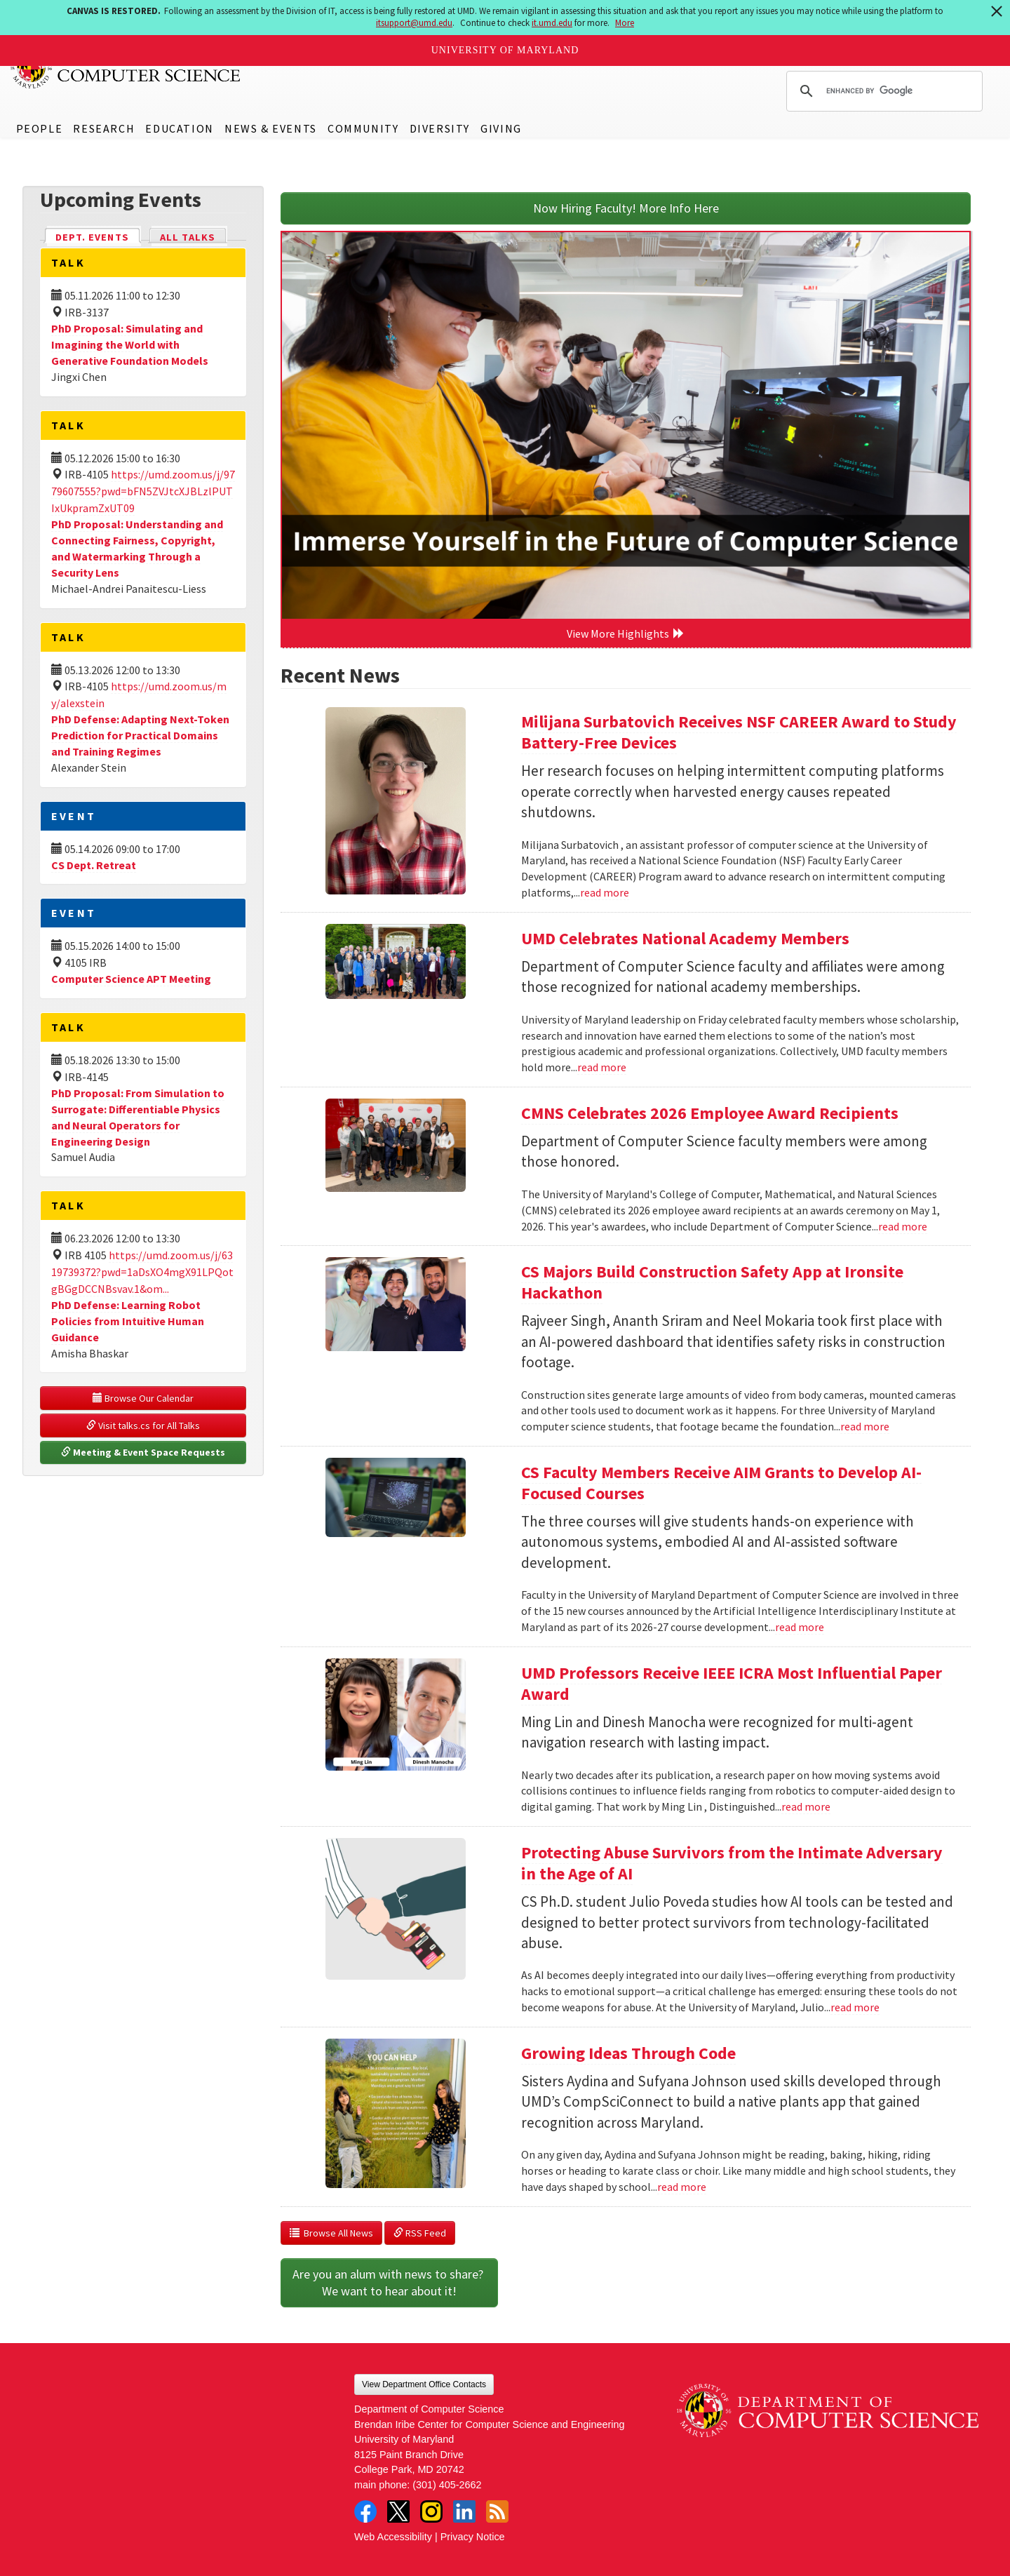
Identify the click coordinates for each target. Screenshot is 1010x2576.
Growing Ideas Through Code (628, 2053)
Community (363, 128)
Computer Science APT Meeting (131, 979)
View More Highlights (626, 633)
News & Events (270, 128)
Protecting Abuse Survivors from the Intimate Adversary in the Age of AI (732, 1863)
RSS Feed (419, 2233)
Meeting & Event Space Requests (143, 1452)
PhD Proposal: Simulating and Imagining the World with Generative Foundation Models (129, 344)
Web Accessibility (393, 2536)
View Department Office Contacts (424, 2384)
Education (179, 128)
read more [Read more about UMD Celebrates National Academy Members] (601, 1067)
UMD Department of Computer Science (126, 68)
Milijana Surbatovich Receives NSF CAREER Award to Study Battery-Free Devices (739, 732)
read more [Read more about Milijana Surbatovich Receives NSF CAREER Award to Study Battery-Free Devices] (604, 892)
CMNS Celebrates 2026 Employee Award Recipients (709, 1113)
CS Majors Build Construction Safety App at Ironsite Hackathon (712, 1282)
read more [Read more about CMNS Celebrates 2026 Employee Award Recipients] (902, 1226)
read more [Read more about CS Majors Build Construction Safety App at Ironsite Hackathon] (864, 1426)
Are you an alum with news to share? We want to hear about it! (389, 2282)
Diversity (440, 128)
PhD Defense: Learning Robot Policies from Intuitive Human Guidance (127, 1321)
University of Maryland (505, 50)
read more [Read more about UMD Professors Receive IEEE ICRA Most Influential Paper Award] (805, 1806)
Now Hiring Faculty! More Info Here (626, 208)
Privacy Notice (472, 2536)
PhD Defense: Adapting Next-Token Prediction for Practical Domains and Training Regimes (140, 735)
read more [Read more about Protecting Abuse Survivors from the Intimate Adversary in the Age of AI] (855, 2007)
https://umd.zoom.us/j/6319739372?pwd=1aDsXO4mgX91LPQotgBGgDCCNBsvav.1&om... (142, 1272)
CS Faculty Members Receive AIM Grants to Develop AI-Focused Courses (721, 1482)
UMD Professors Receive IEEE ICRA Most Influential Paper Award (731, 1683)
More (624, 23)
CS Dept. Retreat (93, 865)
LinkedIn (464, 2511)
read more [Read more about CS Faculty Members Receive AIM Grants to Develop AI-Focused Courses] (799, 1627)
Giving (501, 128)
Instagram (431, 2511)
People (39, 128)
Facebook (365, 2511)
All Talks (187, 237)
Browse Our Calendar (143, 1398)
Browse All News (331, 2233)
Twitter (398, 2511)
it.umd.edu (552, 23)
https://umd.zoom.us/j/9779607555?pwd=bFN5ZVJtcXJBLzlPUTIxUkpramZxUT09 (143, 491)
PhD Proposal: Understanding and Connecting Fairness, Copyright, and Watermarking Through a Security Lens (137, 548)
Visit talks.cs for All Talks (143, 1425)
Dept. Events (98, 236)
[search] (882, 91)
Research (104, 128)
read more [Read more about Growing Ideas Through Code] (681, 2187)
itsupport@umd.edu (414, 23)
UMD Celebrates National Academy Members (685, 938)
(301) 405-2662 (446, 2484)
